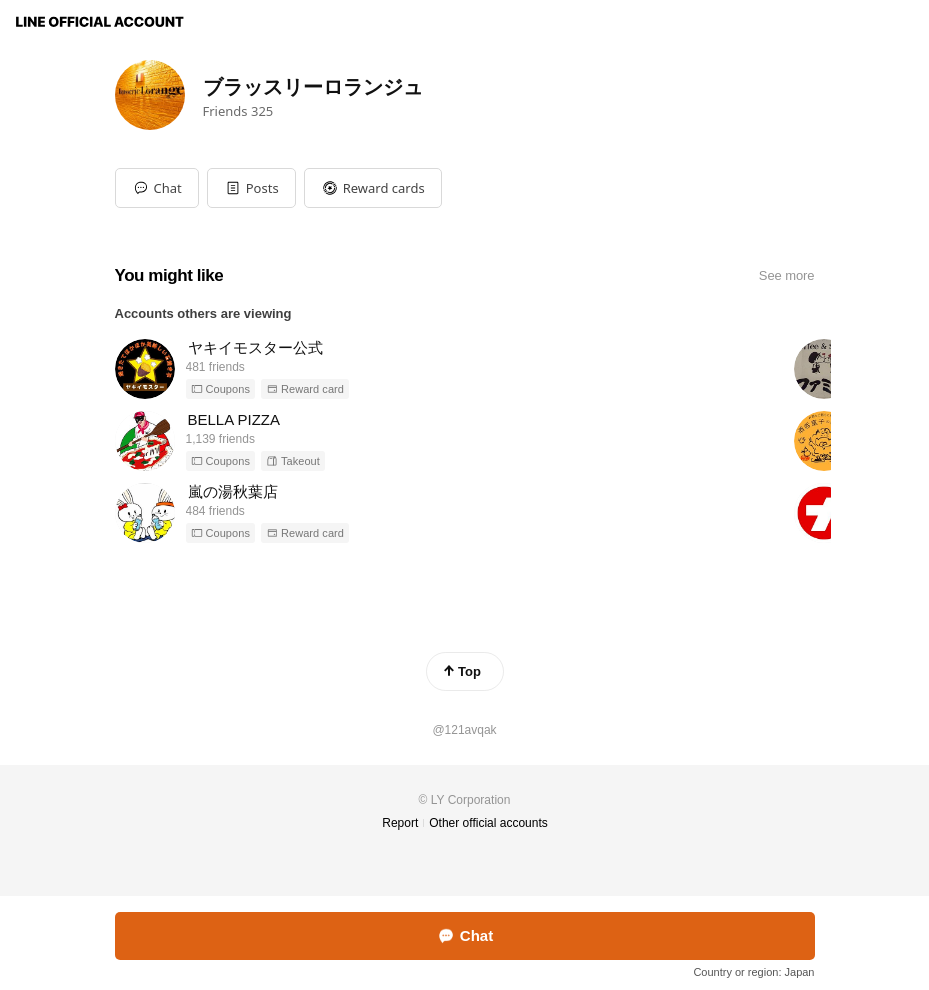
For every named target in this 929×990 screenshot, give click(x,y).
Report (400, 823)
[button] (251, 188)
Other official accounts (488, 823)
